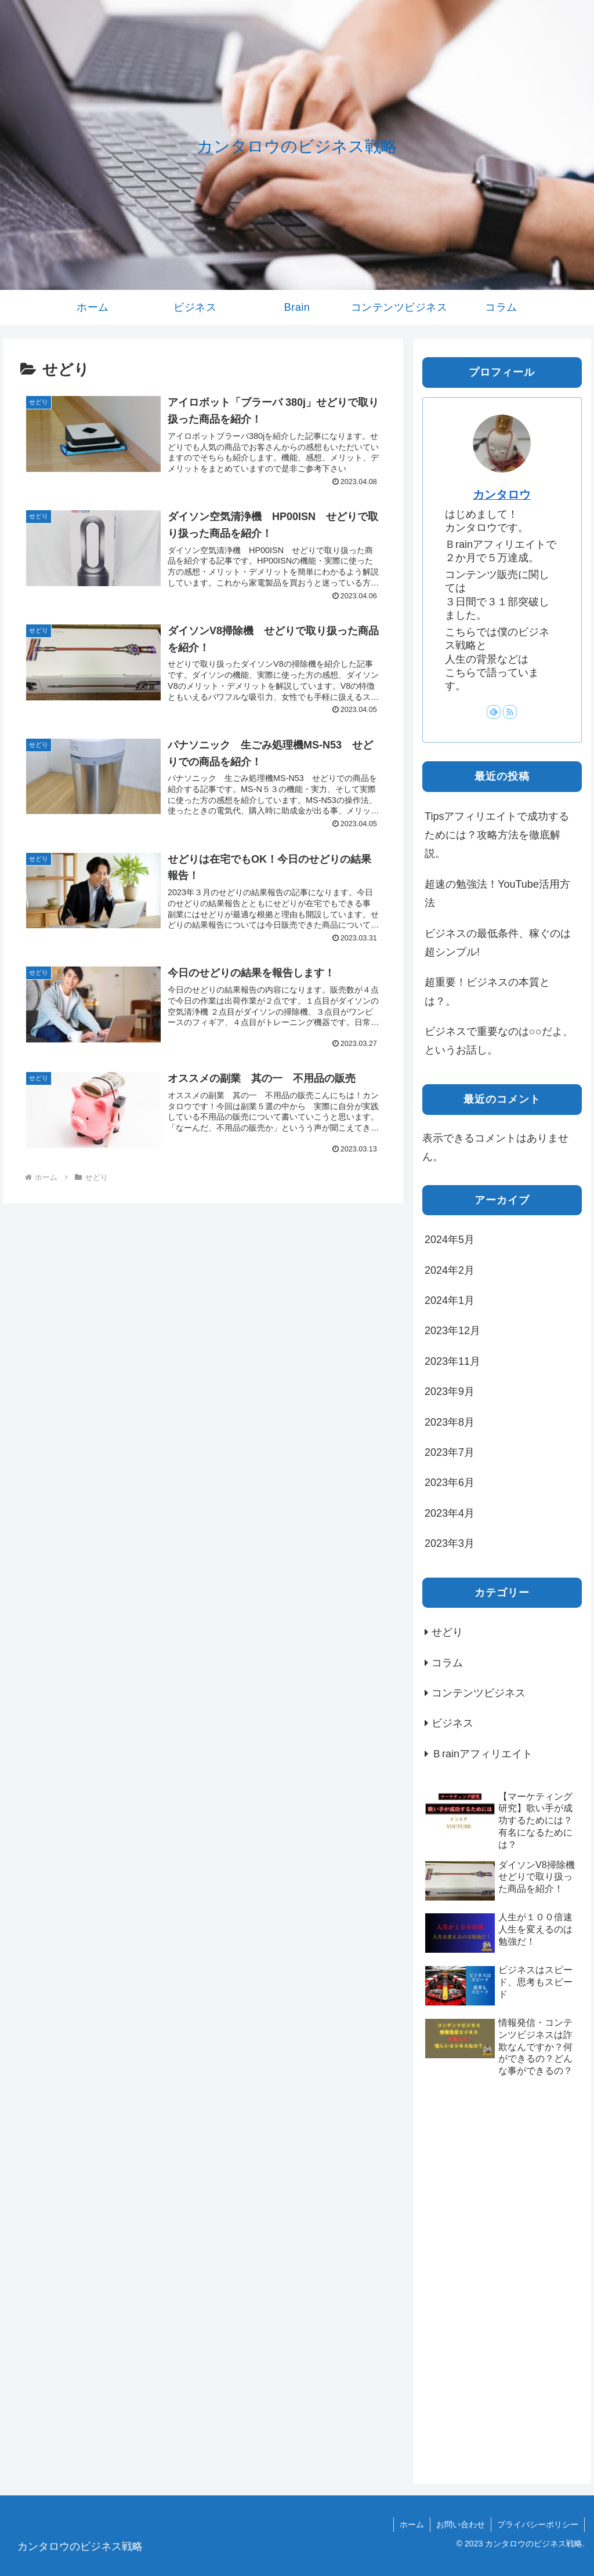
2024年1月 (450, 1300)
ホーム (412, 2524)
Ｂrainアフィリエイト (482, 1754)
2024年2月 (450, 1270)
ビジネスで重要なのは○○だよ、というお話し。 (499, 1041)
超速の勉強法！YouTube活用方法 (497, 893)
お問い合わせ (460, 2524)
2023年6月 (450, 1482)
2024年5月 (450, 1239)
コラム (447, 1663)
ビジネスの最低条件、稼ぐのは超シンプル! (498, 943)
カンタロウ (502, 494)
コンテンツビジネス (479, 1693)
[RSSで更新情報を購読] (510, 712)
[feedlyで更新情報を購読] (494, 712)
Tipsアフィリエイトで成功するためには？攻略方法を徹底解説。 (497, 835)
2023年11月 (452, 1361)
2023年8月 (450, 1422)
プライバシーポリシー (537, 2524)
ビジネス (452, 1723)
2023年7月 (450, 1452)
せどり (447, 1632)
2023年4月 (450, 1513)
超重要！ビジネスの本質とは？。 (487, 991)
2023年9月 (450, 1391)
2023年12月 (452, 1330)
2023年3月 (450, 1543)
